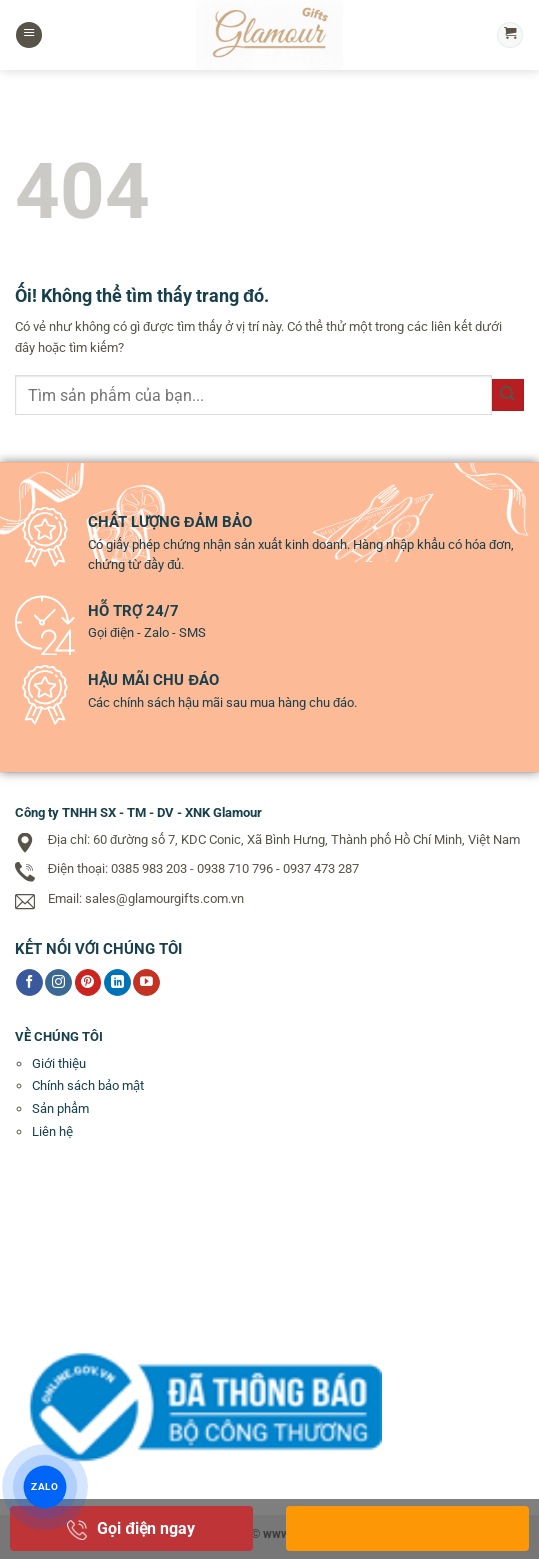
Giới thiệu (59, 1063)
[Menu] (29, 35)
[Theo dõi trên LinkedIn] (117, 983)
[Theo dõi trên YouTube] (146, 983)
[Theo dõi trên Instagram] (58, 983)
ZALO (45, 1487)
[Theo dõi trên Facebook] (29, 983)
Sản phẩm (60, 1108)
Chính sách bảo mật (88, 1085)
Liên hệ (52, 1131)
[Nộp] (508, 395)
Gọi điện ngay (131, 1528)
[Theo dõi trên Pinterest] (88, 983)
